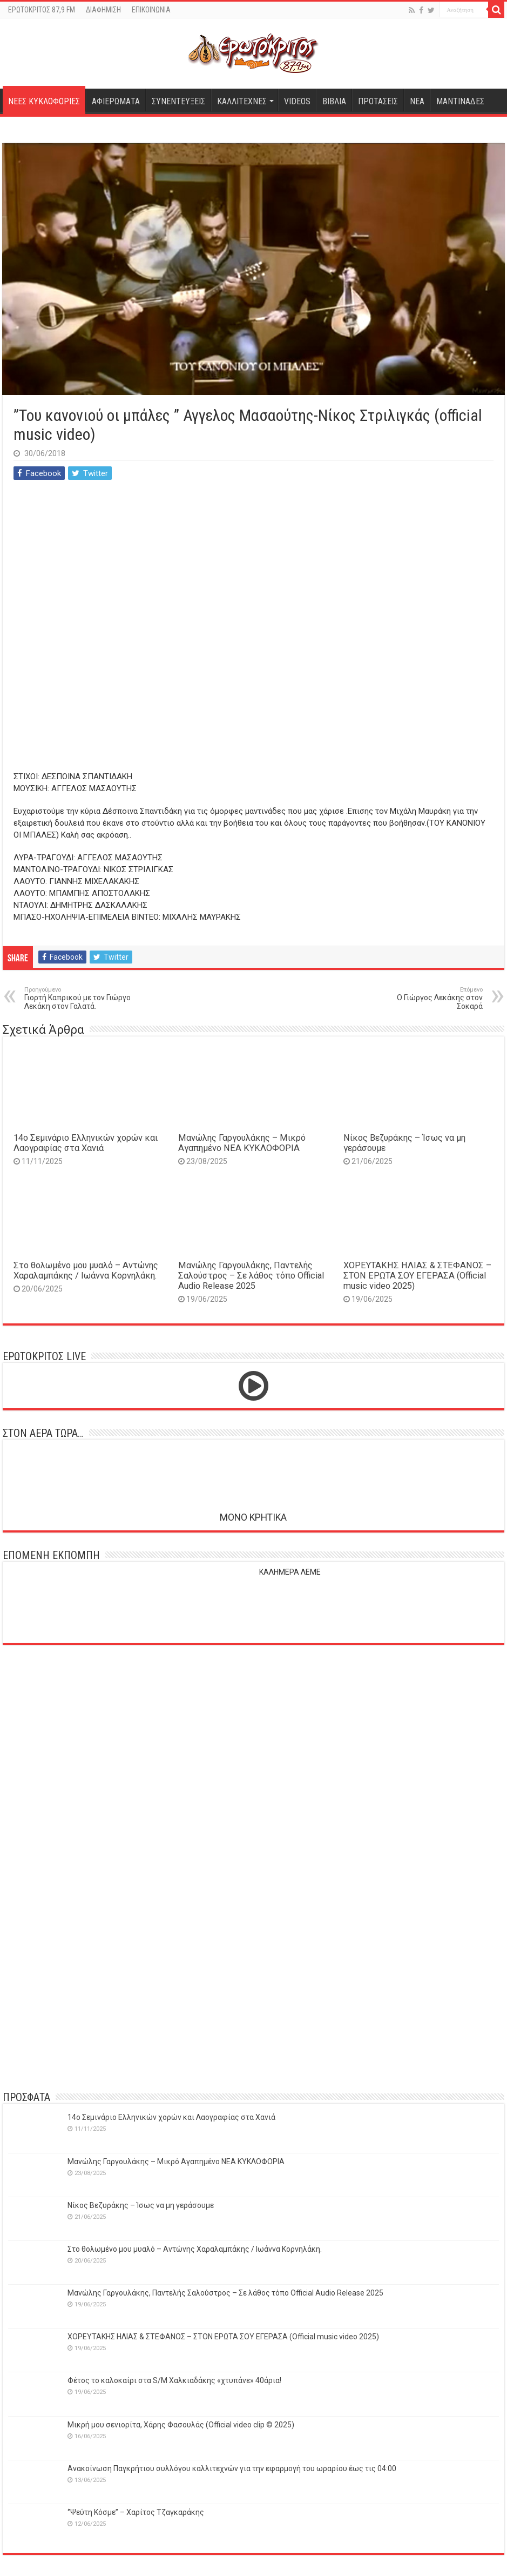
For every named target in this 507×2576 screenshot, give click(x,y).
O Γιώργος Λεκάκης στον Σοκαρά (427, 998)
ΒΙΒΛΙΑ (334, 101)
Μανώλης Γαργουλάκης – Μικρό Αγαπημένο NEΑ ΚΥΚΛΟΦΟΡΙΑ (242, 1143)
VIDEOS (297, 101)
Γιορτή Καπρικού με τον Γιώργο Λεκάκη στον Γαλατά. (79, 998)
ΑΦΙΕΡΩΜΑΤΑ (116, 101)
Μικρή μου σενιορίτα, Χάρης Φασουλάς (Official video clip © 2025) (180, 2424)
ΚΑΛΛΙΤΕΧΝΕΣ (242, 101)
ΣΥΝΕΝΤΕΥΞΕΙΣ (178, 101)
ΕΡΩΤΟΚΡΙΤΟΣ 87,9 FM (41, 9)
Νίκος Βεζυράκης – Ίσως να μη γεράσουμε (140, 2205)
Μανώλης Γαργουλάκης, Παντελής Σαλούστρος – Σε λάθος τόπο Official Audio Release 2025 (251, 1275)
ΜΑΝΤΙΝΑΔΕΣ (460, 101)
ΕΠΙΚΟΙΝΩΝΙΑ (151, 9)
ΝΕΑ (417, 101)
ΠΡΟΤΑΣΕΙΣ (378, 101)
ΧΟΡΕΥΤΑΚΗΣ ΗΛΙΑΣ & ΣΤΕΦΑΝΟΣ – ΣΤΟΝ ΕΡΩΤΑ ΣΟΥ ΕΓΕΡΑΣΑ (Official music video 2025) (417, 1275)
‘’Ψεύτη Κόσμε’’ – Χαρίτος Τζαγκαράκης (135, 2512)
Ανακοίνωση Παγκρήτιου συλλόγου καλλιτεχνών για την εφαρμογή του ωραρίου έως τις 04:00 (231, 2468)
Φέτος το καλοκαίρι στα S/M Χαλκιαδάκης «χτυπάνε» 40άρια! (174, 2380)
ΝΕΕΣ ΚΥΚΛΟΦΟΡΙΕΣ (44, 101)
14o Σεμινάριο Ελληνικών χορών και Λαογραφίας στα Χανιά (85, 1143)
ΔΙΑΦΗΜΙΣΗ (103, 9)
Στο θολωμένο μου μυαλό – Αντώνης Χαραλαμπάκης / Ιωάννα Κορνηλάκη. (85, 1270)
